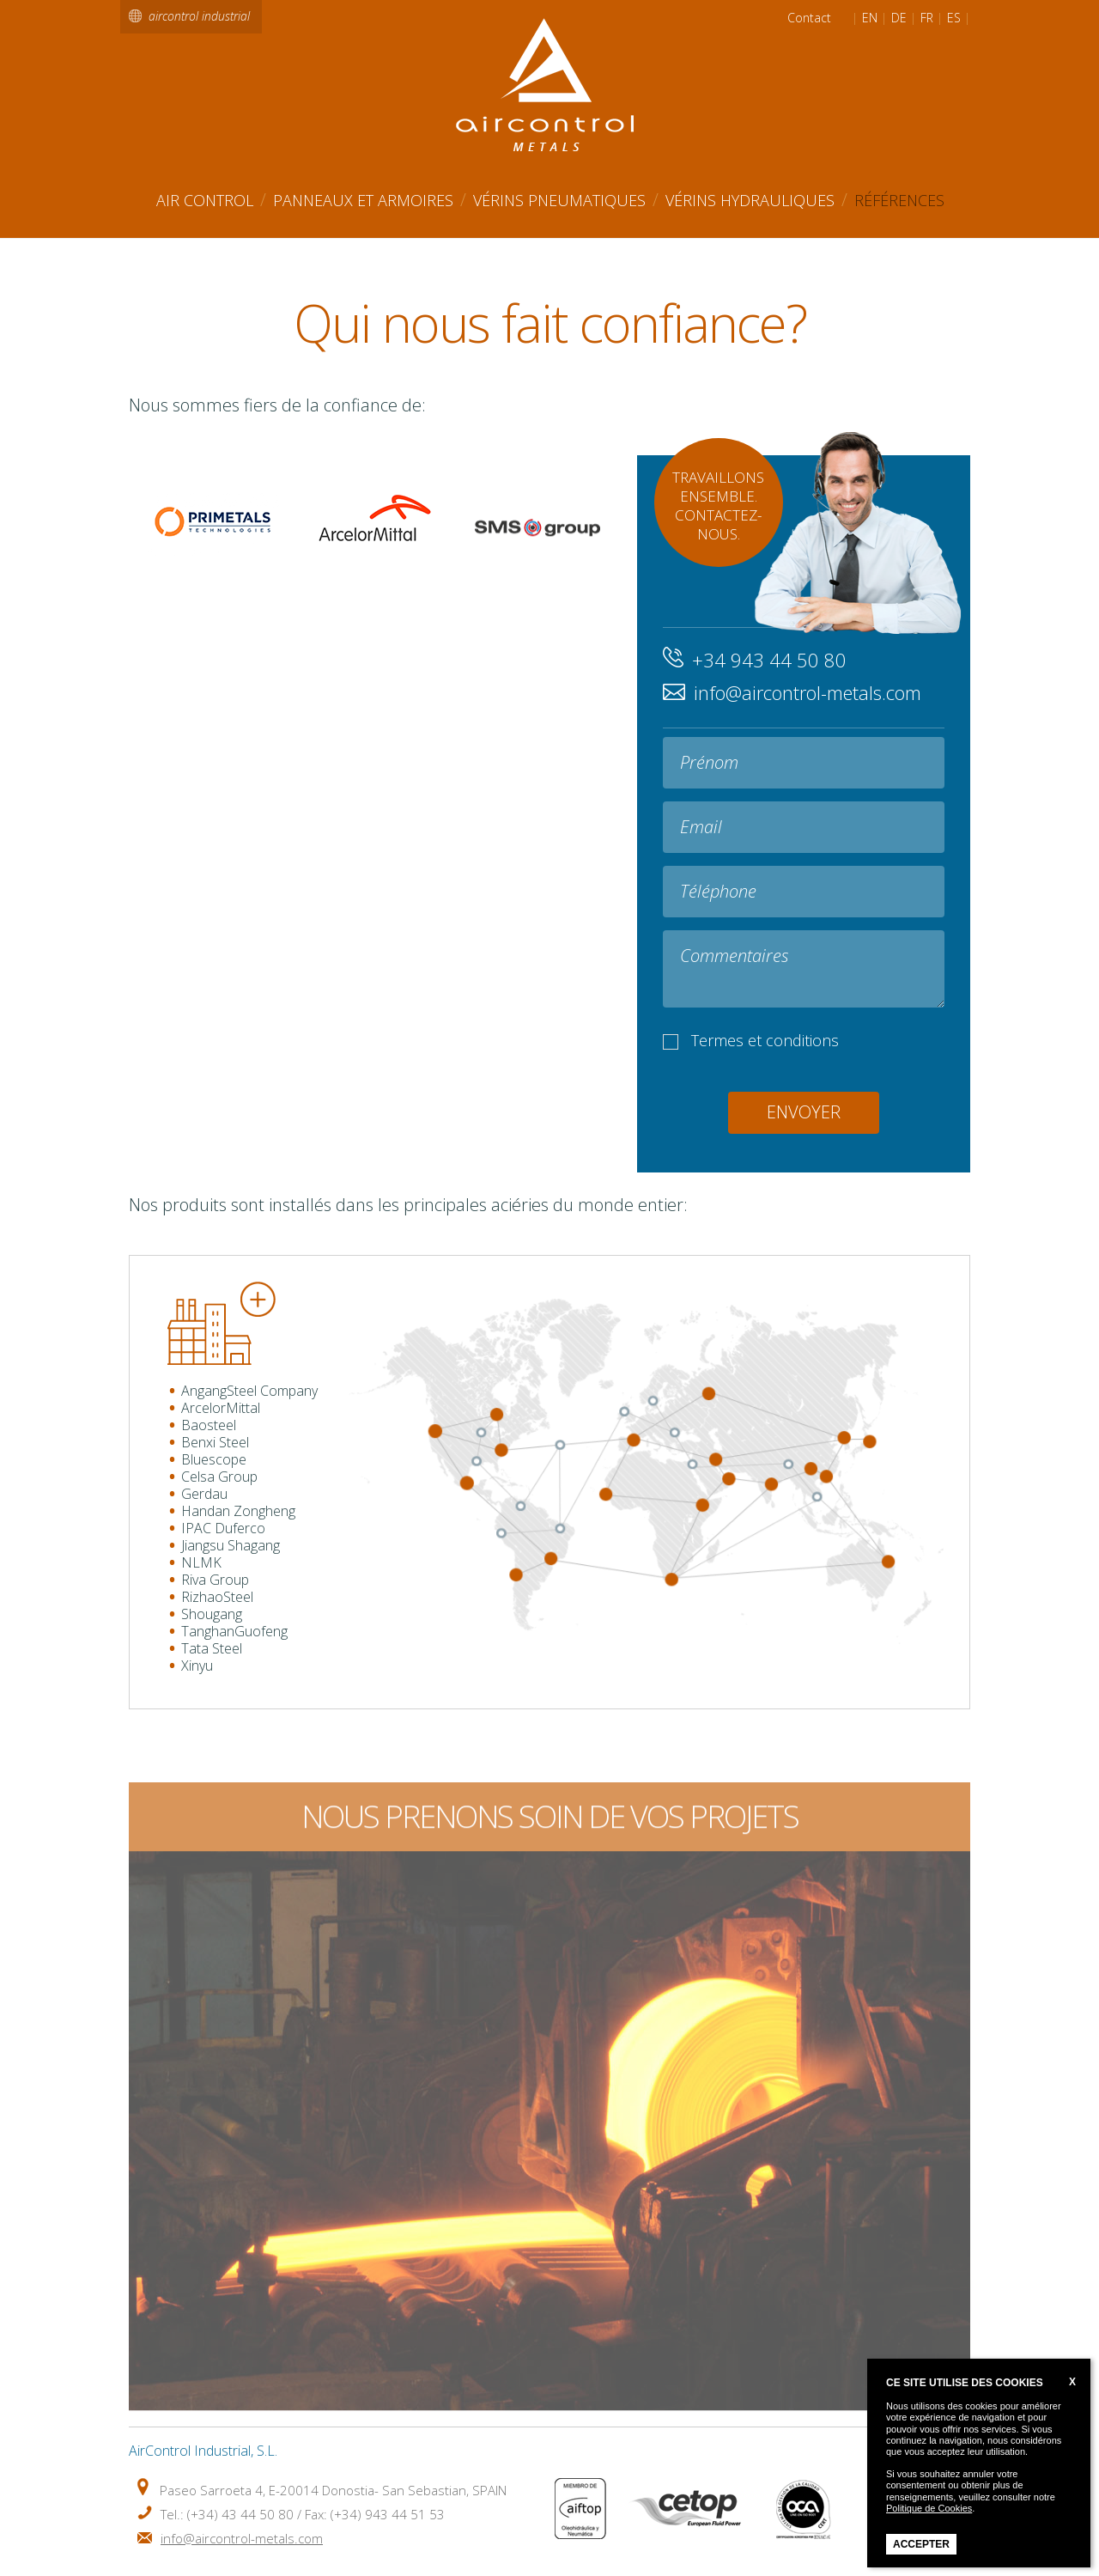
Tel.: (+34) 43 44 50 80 (227, 2514)
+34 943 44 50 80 (769, 660)
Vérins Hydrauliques (750, 200)
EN (869, 18)
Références (899, 200)
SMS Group (537, 571)
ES (954, 18)
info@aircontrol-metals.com (807, 692)
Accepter (921, 2544)
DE (899, 18)
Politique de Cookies (929, 2508)
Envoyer (804, 1112)
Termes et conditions (765, 1040)
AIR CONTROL (204, 200)
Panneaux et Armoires (363, 200)
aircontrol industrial (199, 16)
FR (926, 18)
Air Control (550, 85)
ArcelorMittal (374, 529)
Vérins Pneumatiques (559, 200)
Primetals (210, 524)
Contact (809, 18)
